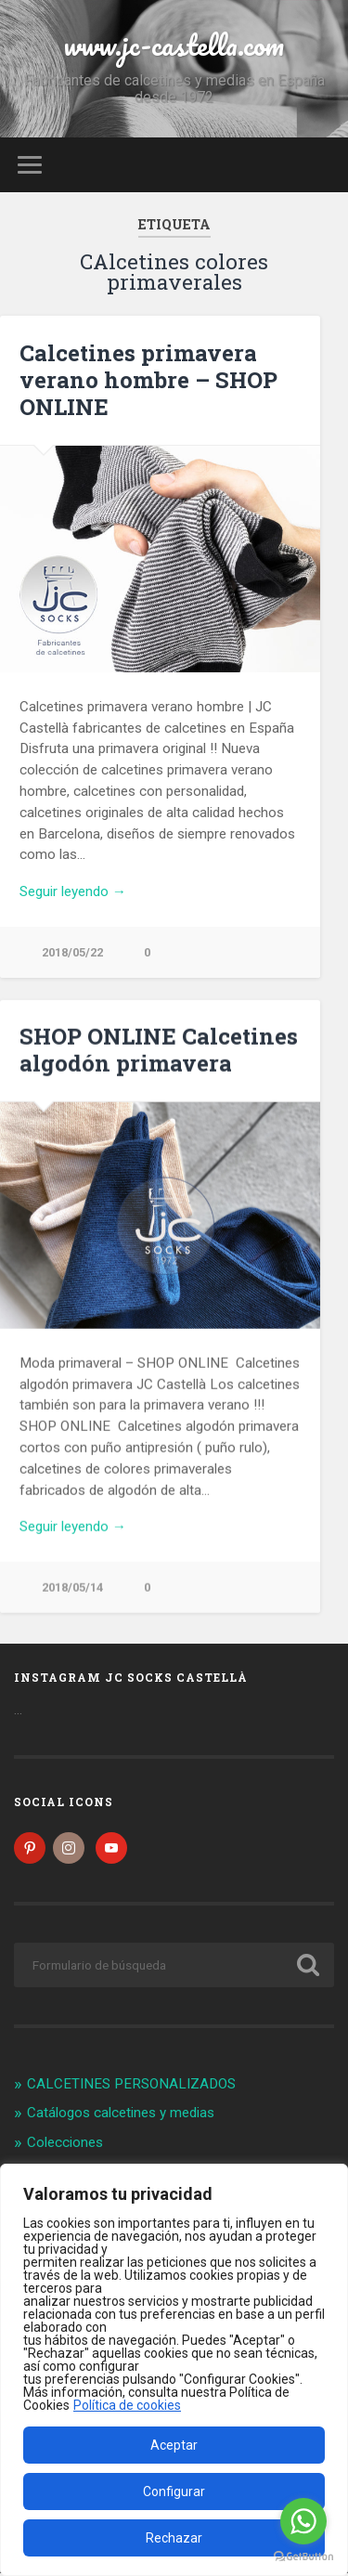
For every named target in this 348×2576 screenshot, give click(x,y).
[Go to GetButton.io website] (303, 2557)
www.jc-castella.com (174, 45)
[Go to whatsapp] (303, 2521)
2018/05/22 (72, 952)
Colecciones (65, 2145)
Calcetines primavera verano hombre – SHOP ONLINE (148, 380)
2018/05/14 (72, 1588)
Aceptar (174, 2445)
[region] (174, 2370)
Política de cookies (127, 2405)
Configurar (174, 2491)
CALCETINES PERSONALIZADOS (131, 2086)
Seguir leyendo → (72, 891)
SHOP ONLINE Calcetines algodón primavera (158, 1050)
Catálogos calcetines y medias (120, 2116)
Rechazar (174, 2537)
